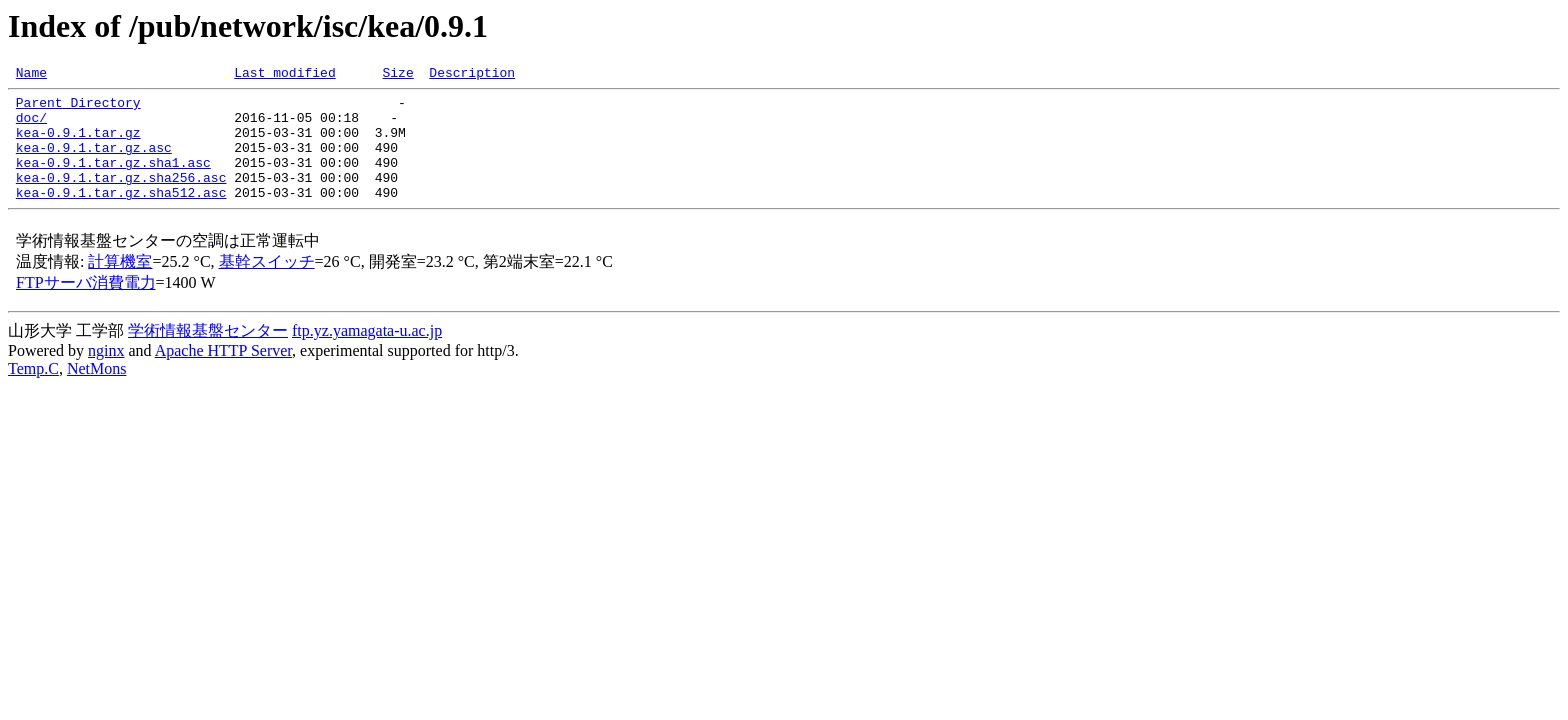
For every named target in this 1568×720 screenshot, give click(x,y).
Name (31, 75)
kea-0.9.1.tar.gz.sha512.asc (121, 216)
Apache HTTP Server (223, 374)
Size (397, 75)
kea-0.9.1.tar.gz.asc (94, 162)
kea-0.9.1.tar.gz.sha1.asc (113, 180)
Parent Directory (78, 108)
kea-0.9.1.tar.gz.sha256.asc (121, 198)
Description (472, 75)
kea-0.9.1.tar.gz (78, 144)
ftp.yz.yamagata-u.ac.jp (367, 354)
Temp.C (33, 392)
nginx (106, 374)
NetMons (97, 392)
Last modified (284, 75)
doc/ (31, 126)
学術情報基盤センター (208, 354)
